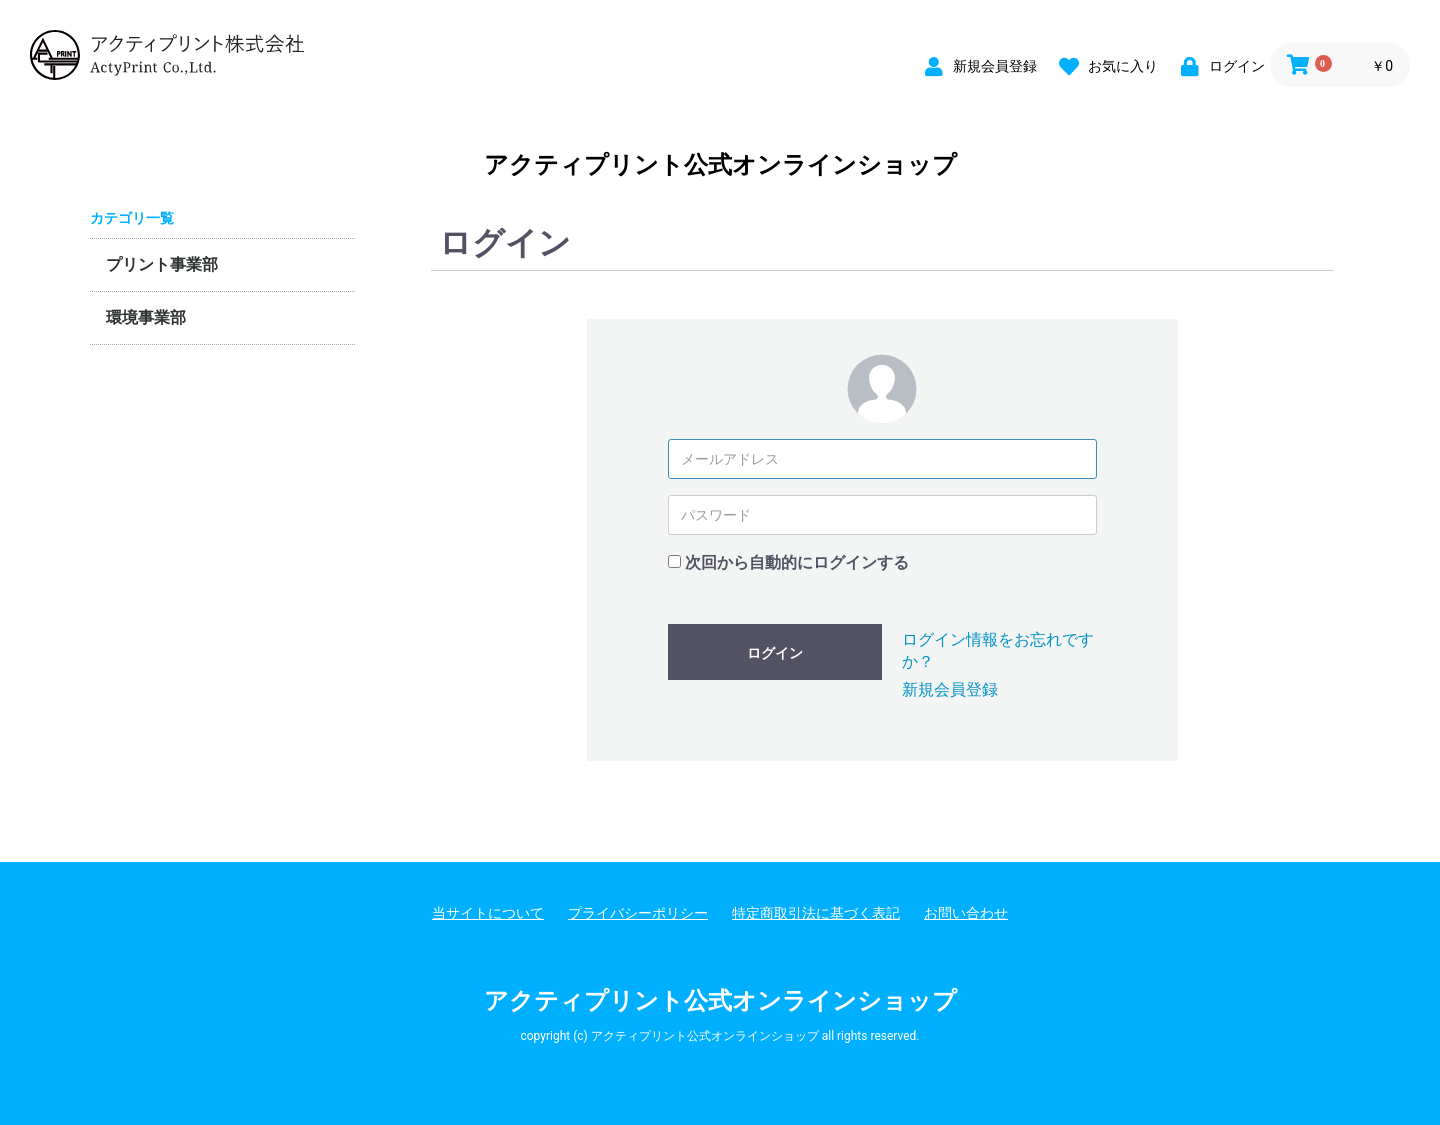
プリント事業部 (162, 264)
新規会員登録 (950, 689)
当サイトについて (488, 913)
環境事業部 (146, 317)
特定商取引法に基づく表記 (816, 913)
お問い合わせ (966, 913)
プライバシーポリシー (638, 913)
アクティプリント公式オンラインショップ (720, 165)
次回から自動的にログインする (797, 562)
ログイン (775, 653)
